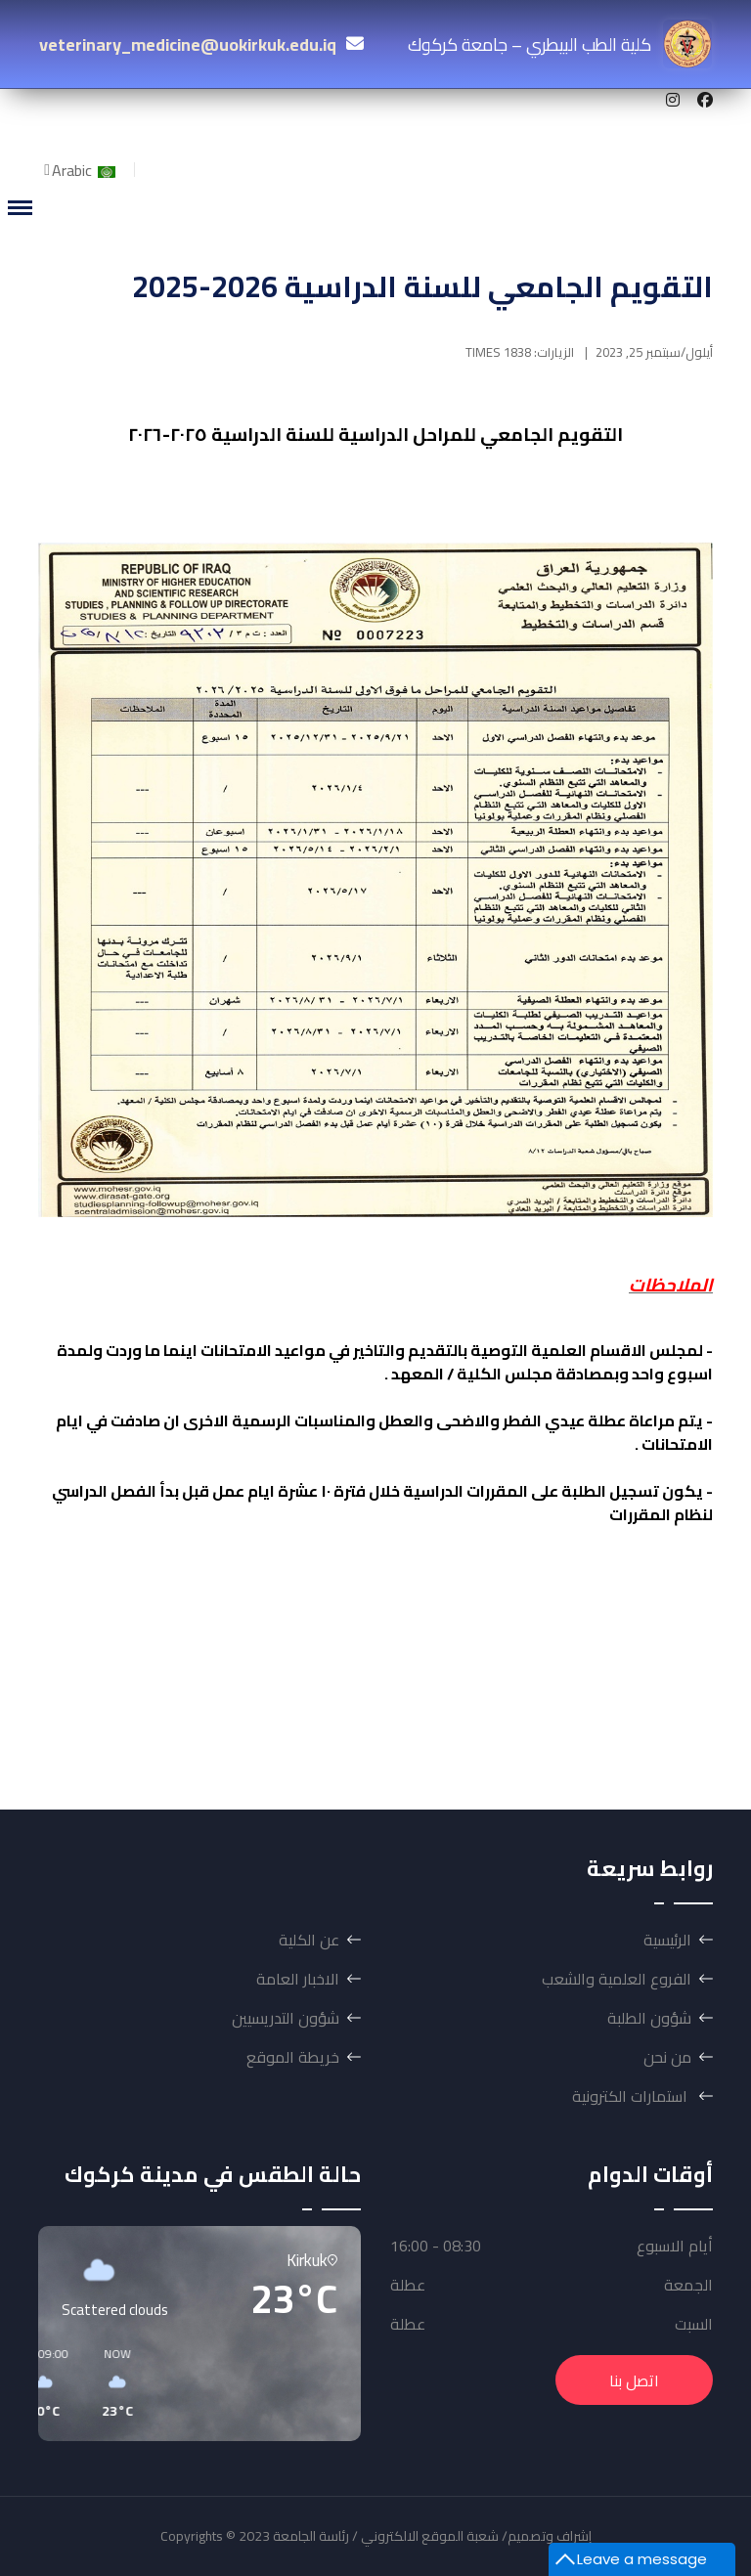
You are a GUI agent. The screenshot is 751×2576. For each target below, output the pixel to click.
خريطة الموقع (292, 2057)
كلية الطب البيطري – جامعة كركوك (560, 44)
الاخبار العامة (297, 1978)
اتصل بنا (634, 2380)
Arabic (85, 170)
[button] (293, 2383)
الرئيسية (667, 1939)
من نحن (667, 2057)
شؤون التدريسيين (285, 2017)
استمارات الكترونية (631, 2096)
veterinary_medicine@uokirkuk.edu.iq (187, 44)
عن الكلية (309, 1939)
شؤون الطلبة (649, 2017)
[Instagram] (673, 99)
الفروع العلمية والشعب (616, 1978)
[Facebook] (705, 99)
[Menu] (19, 208)
